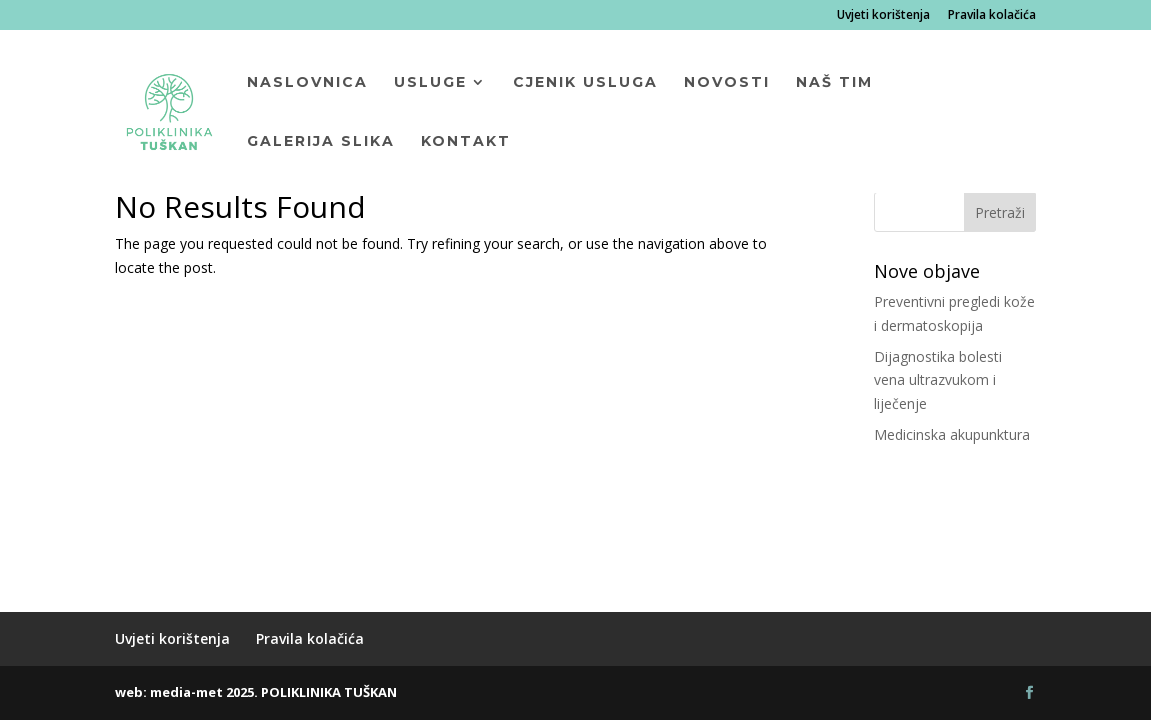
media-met (186, 692)
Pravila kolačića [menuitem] (992, 16)
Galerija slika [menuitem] (321, 142)
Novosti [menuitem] (727, 83)
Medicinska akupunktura (952, 434)
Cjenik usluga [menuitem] (585, 83)
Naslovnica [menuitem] (307, 83)
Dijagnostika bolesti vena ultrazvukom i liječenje (938, 380)
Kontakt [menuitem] (466, 142)
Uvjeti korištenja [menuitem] (883, 16)
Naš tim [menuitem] (834, 83)
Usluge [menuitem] (430, 83)
